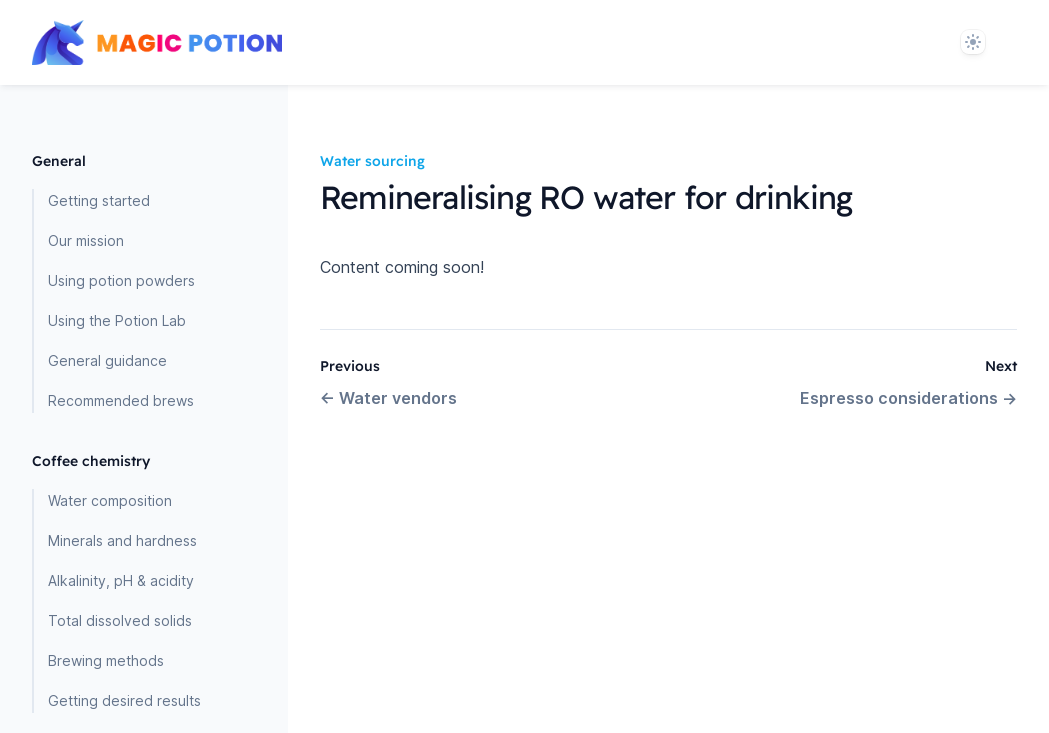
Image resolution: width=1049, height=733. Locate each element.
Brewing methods (106, 660)
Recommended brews (121, 400)
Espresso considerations (908, 398)
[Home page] (157, 42)
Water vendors (388, 398)
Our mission (86, 240)
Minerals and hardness (122, 540)
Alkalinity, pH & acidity (121, 580)
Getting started (99, 200)
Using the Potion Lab (117, 320)
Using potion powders (121, 280)
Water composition (110, 500)
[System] (973, 42)
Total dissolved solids (120, 620)
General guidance (107, 360)
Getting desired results (124, 700)
